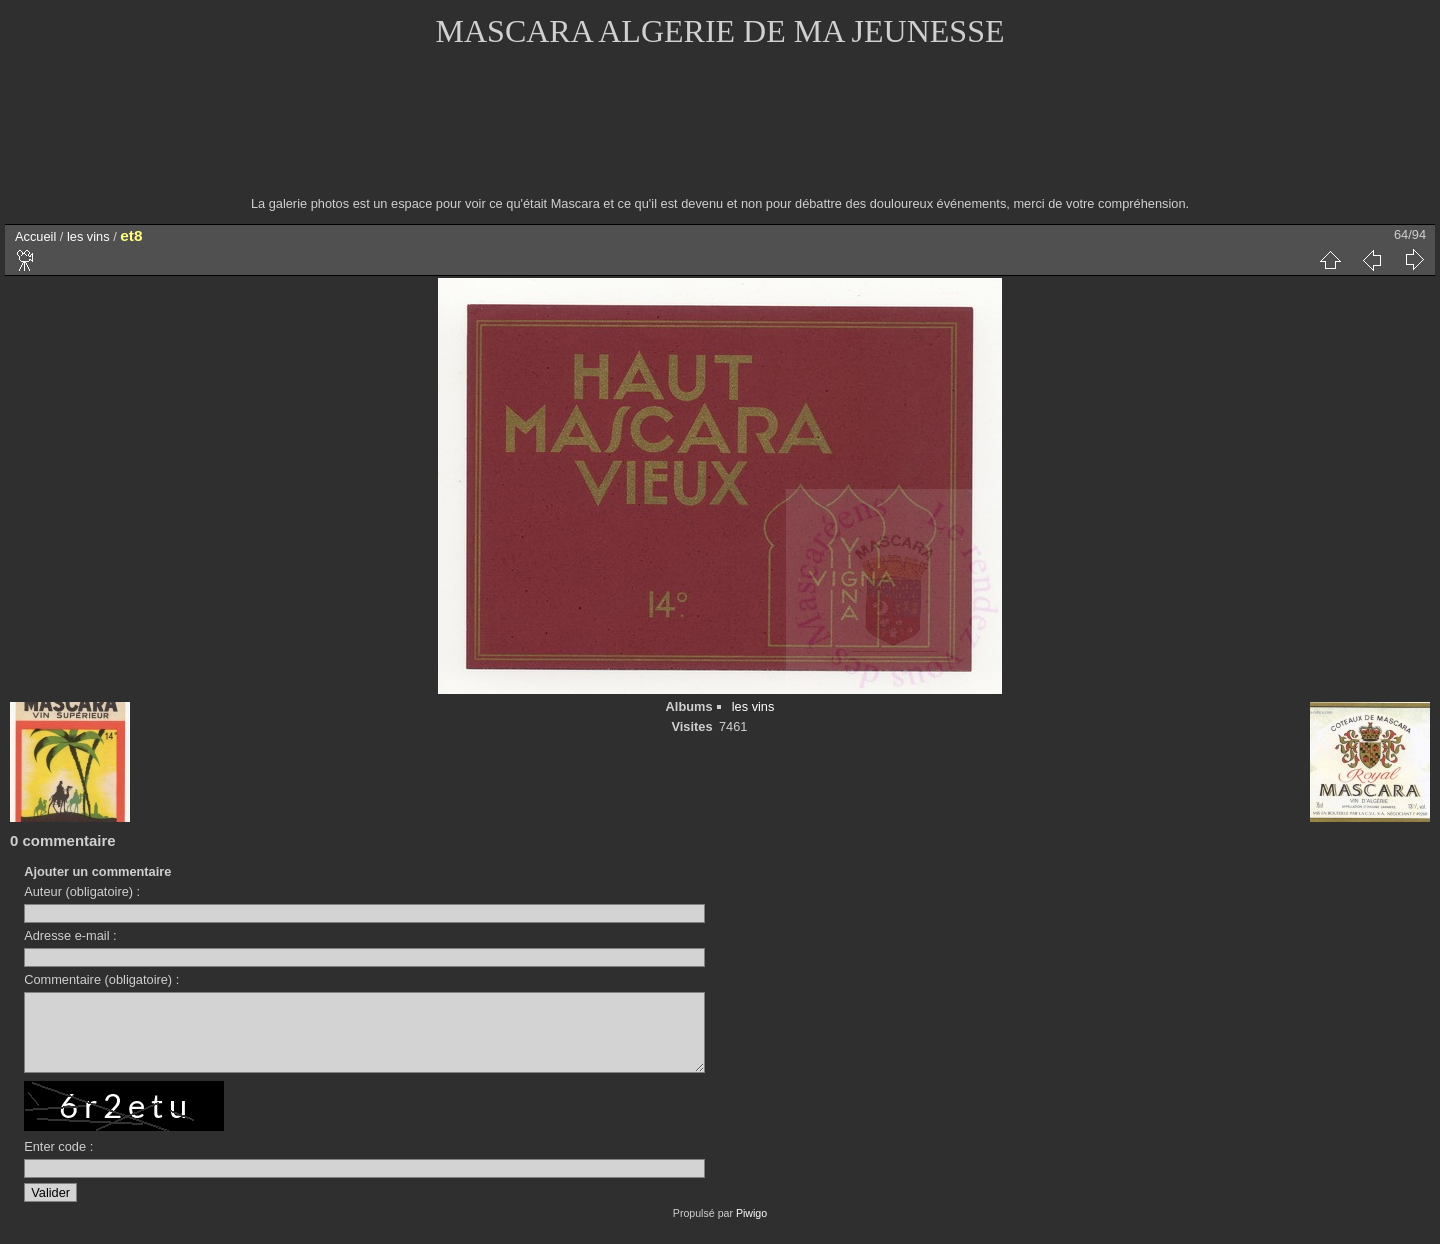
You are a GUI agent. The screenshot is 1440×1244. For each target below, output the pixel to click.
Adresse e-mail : (70, 935)
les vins (88, 236)
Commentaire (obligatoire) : (101, 979)
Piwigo (751, 1228)
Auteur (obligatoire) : (82, 891)
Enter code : (58, 1161)
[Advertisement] (720, 135)
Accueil (35, 236)
